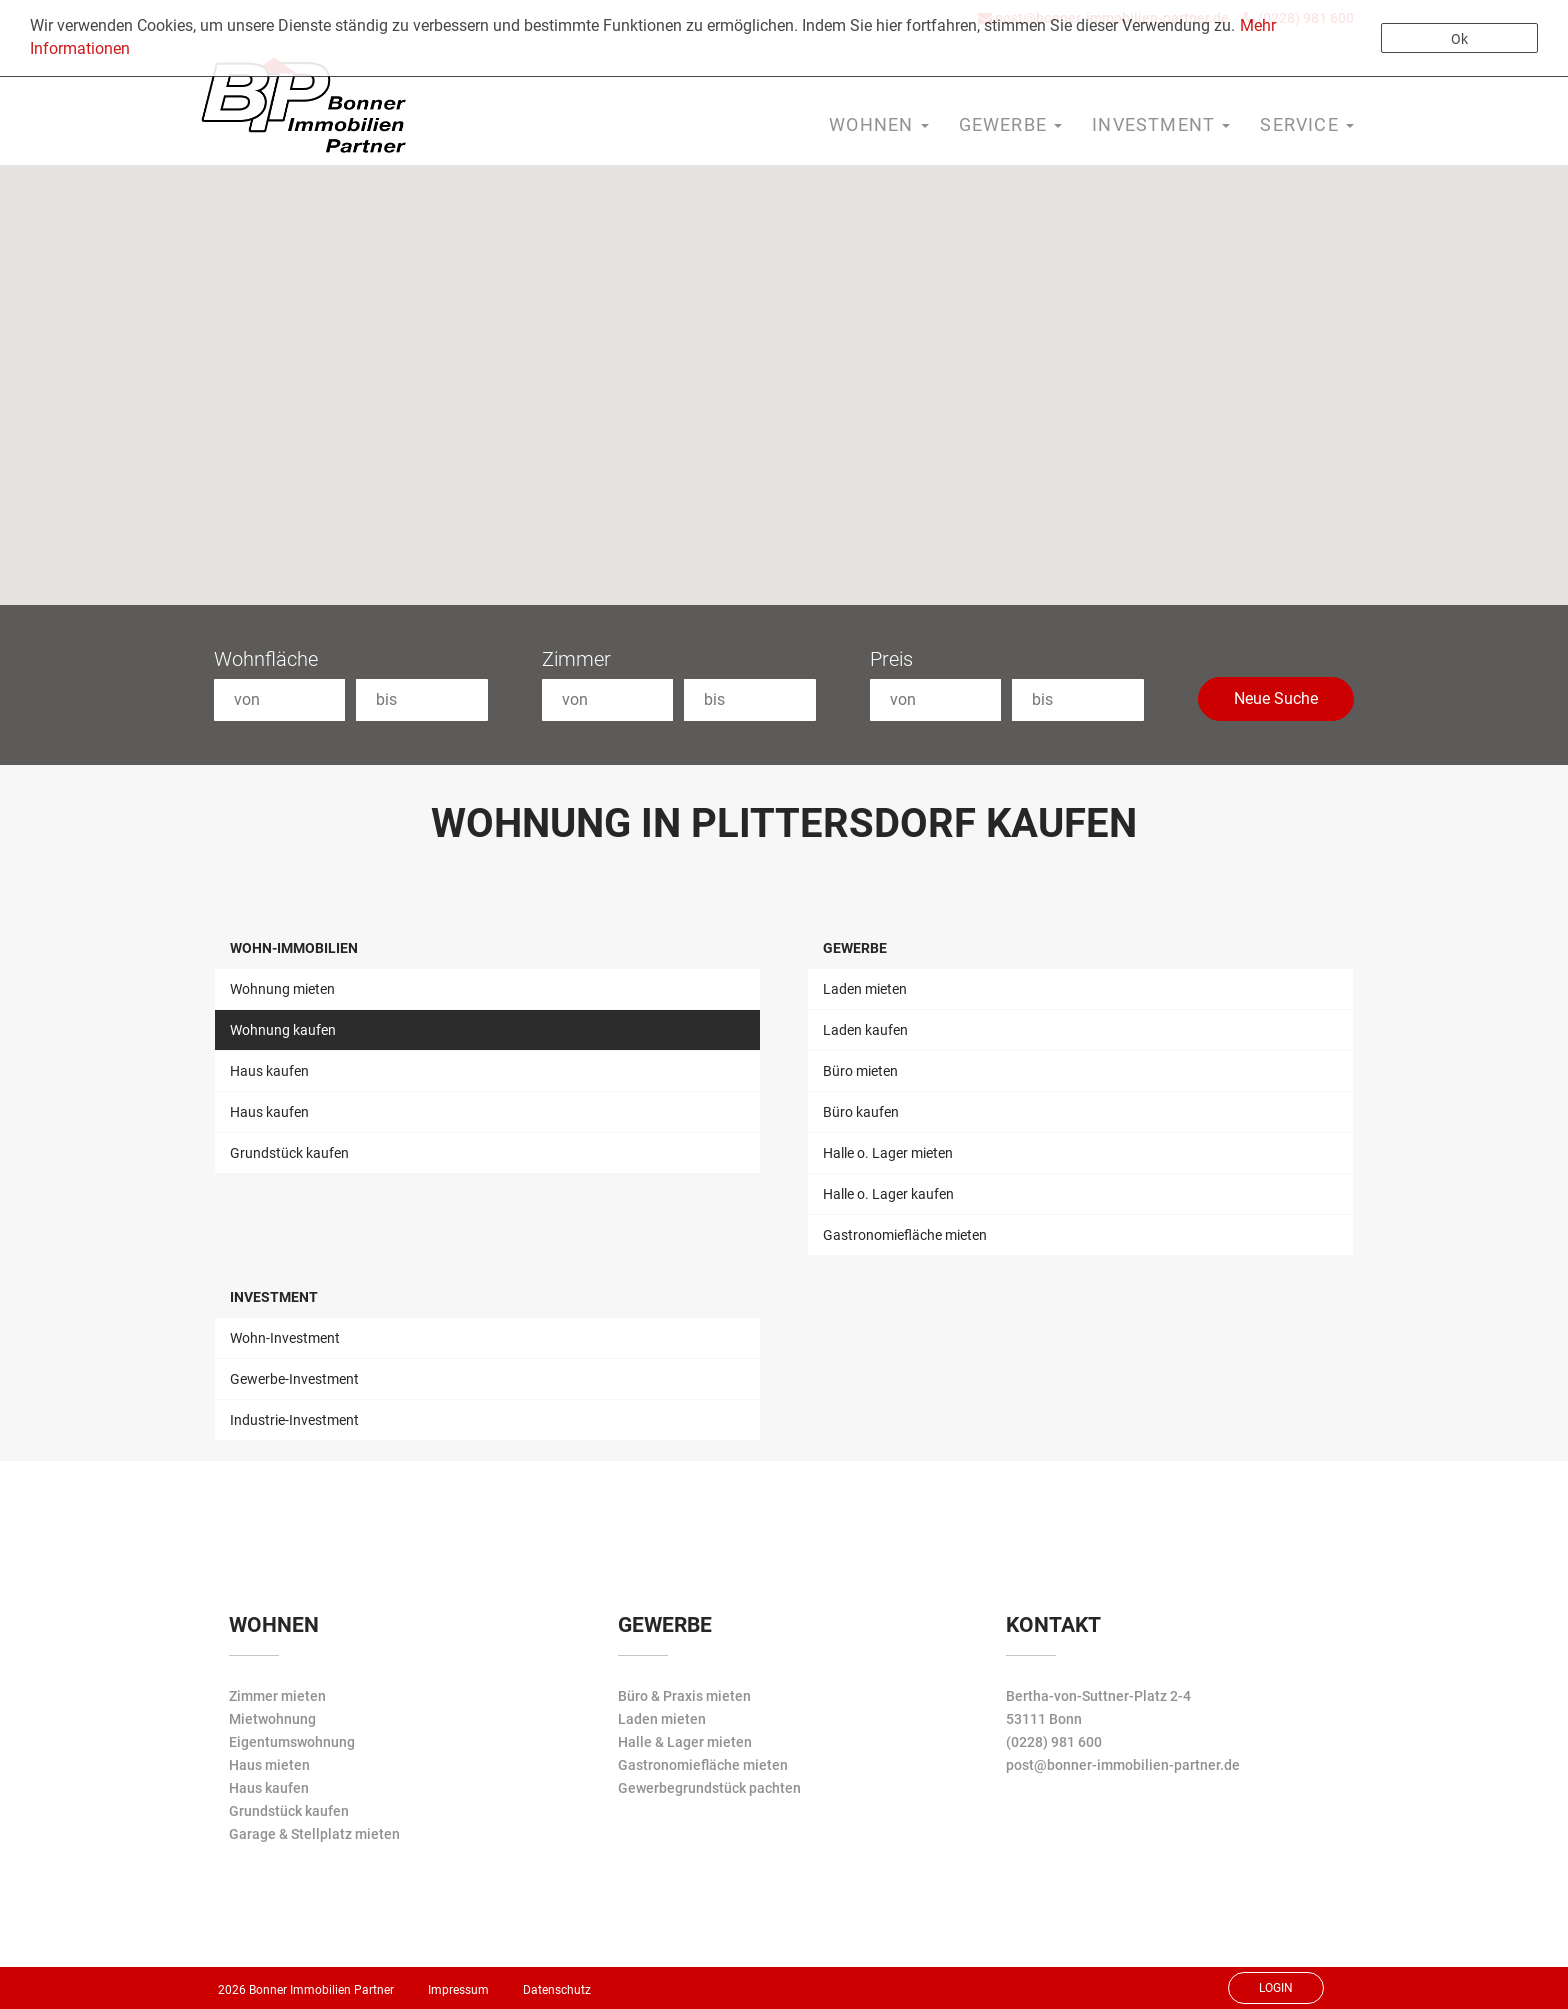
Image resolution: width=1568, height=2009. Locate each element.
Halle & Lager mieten (685, 1742)
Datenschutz (557, 1990)
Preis (891, 659)
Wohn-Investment (285, 1338)
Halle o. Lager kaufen (888, 1194)
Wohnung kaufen (283, 1030)
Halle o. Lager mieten (888, 1153)
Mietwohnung (272, 1719)
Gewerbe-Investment (294, 1379)
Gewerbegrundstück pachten (709, 1788)
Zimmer (576, 659)
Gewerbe (855, 948)
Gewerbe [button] (1011, 124)
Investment (274, 1297)
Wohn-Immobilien (294, 948)
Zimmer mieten (277, 1696)
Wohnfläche (266, 659)
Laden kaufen (865, 1030)
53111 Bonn (1044, 1719)
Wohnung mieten (282, 989)
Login (1276, 1988)
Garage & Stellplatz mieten (314, 1834)
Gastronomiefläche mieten (905, 1235)
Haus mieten (269, 1765)
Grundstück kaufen (289, 1153)
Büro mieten (860, 1071)
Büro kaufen (861, 1112)
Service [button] (1307, 124)
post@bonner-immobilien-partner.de (1123, 1765)
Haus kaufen (269, 1071)
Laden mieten (865, 989)
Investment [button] (1161, 124)
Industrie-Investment (294, 1420)
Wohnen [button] (878, 124)
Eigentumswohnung (292, 1742)
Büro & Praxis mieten (684, 1696)
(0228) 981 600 (1054, 1742)
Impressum (458, 1990)
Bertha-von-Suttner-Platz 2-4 (1098, 1696)
